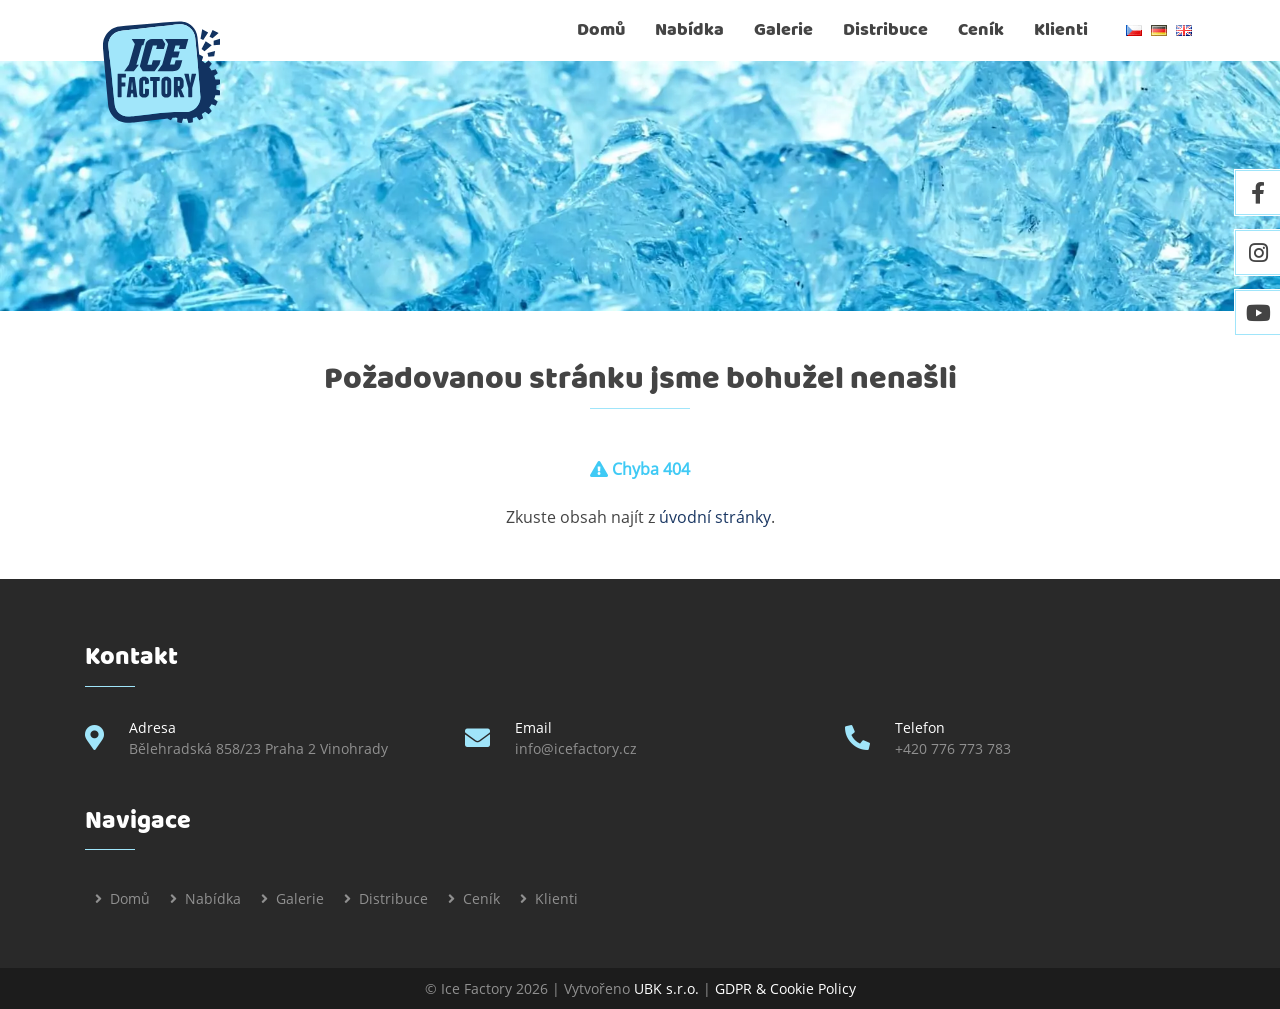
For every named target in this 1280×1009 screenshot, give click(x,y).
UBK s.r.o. (666, 988)
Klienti (1061, 30)
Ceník (981, 30)
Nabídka (689, 30)
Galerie (783, 30)
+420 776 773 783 (953, 748)
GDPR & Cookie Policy (785, 988)
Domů (601, 30)
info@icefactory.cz (576, 748)
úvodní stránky (715, 517)
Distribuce (885, 30)
